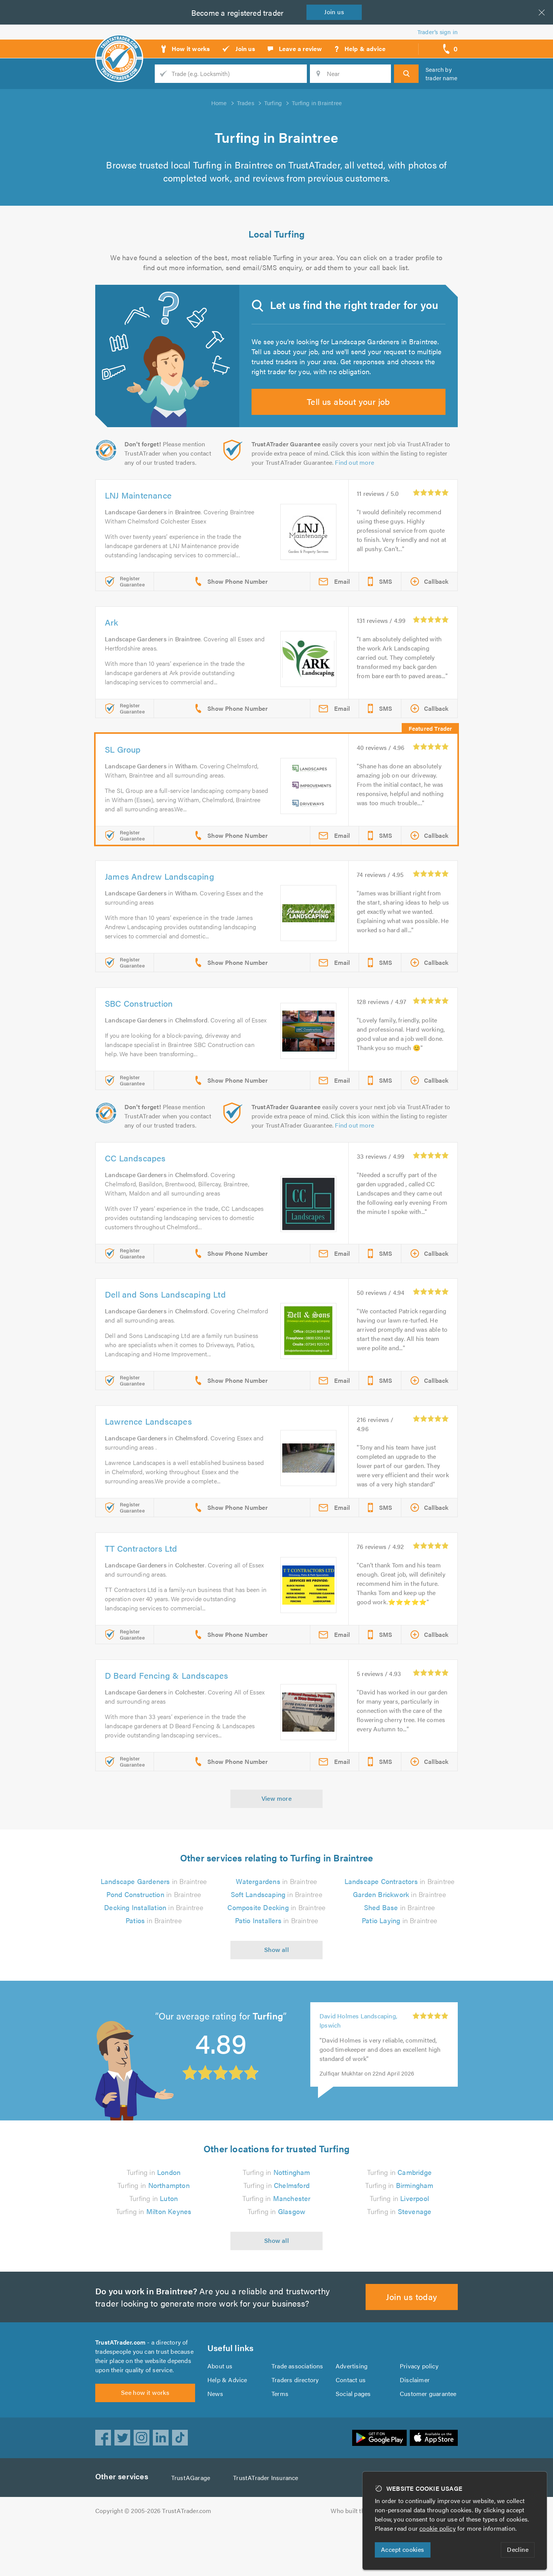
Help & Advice (227, 2426)
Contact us (351, 2426)
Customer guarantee (428, 2440)
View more (277, 1840)
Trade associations (298, 2412)
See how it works (145, 2444)
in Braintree (153, 1923)
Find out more (356, 477)
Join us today (412, 2338)
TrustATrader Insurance (268, 2529)
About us (219, 2412)
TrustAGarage (192, 2529)
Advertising (351, 2412)
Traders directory (295, 2426)
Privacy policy (419, 2412)
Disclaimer (414, 2426)
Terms (280, 2440)
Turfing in (153, 2214)
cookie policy (439, 2528)
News (215, 2440)
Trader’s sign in (437, 31)
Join (335, 11)
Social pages (354, 2440)
